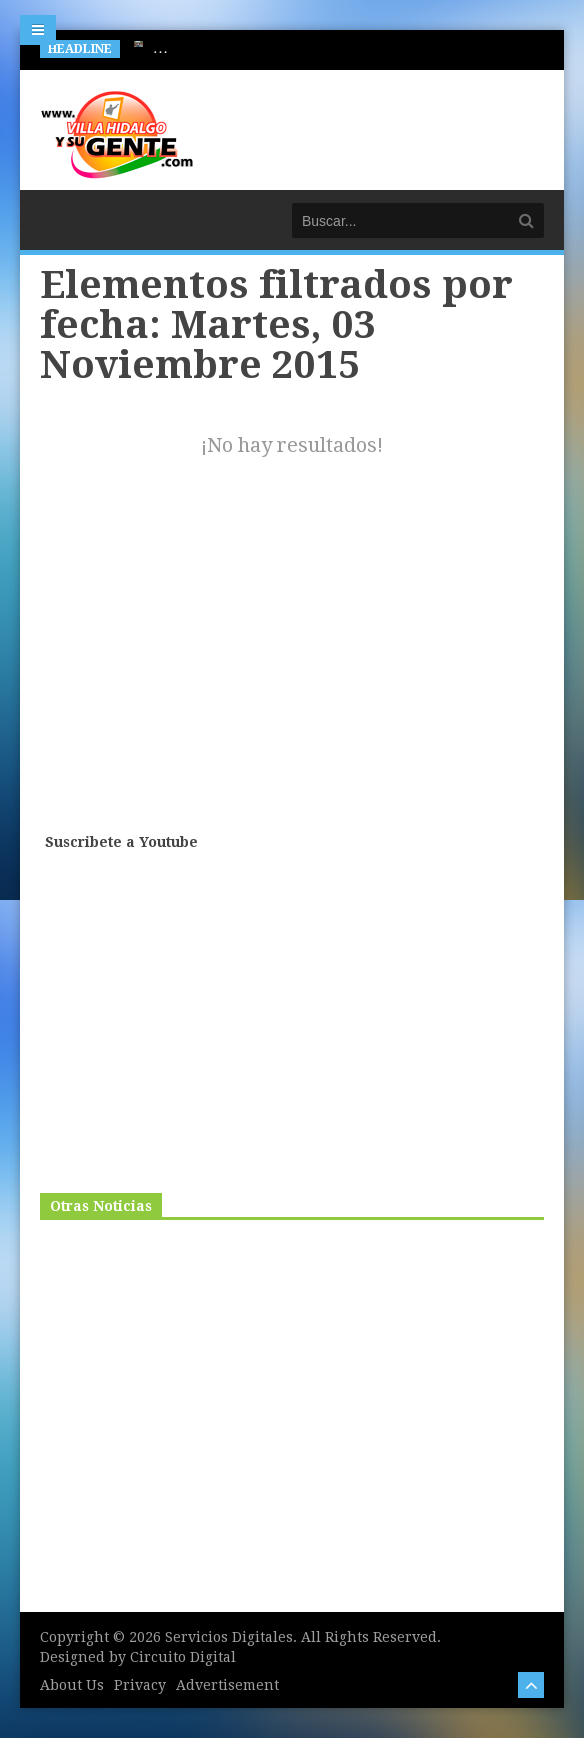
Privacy (140, 1685)
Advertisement (227, 1685)
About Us (72, 1685)
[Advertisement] (294, 669)
